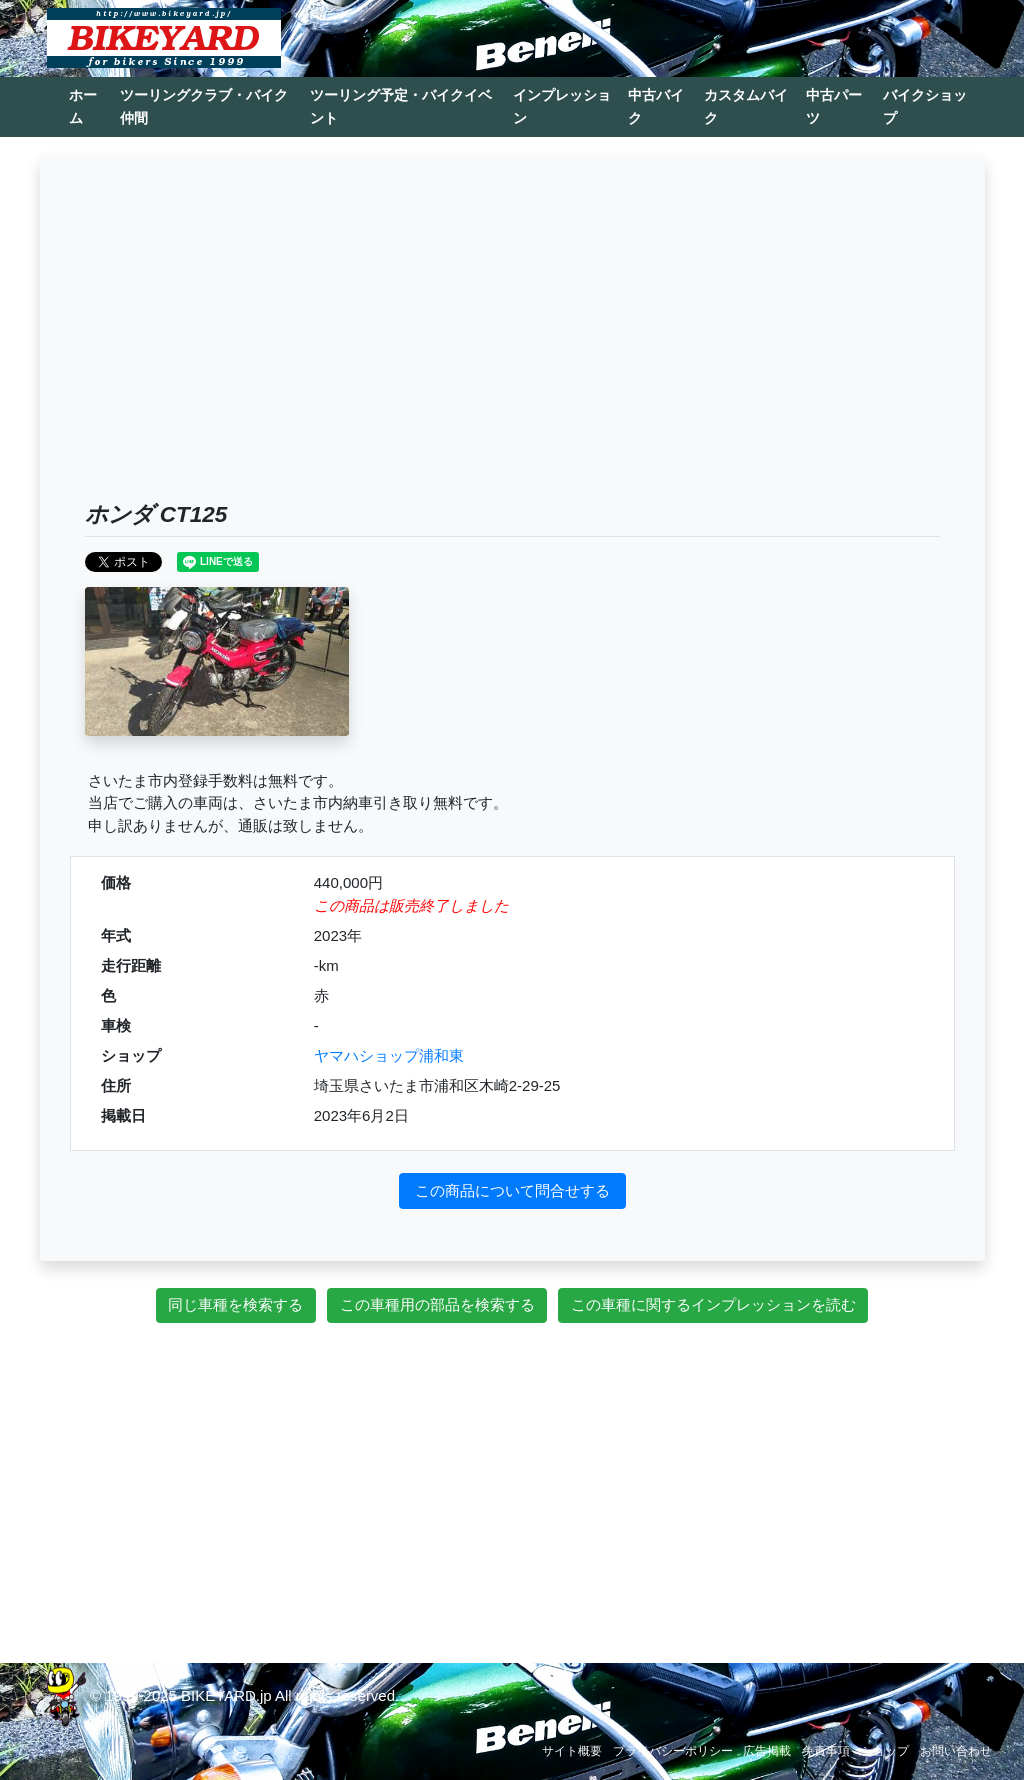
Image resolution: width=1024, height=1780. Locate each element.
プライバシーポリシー (673, 1751)
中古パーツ (834, 106)
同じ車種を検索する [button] (235, 1304)
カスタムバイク (746, 106)
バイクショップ (925, 106)
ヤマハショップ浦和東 (389, 1055)
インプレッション (562, 106)
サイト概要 (572, 1751)
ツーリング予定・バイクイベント (401, 106)
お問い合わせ (956, 1751)
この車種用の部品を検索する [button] (437, 1304)
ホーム (83, 106)
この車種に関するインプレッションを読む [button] (713, 1304)
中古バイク (656, 106)
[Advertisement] (512, 351)
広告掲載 (767, 1751)
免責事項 (826, 1751)
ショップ (885, 1751)
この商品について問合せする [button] (512, 1190)
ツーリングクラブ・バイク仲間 (204, 106)
